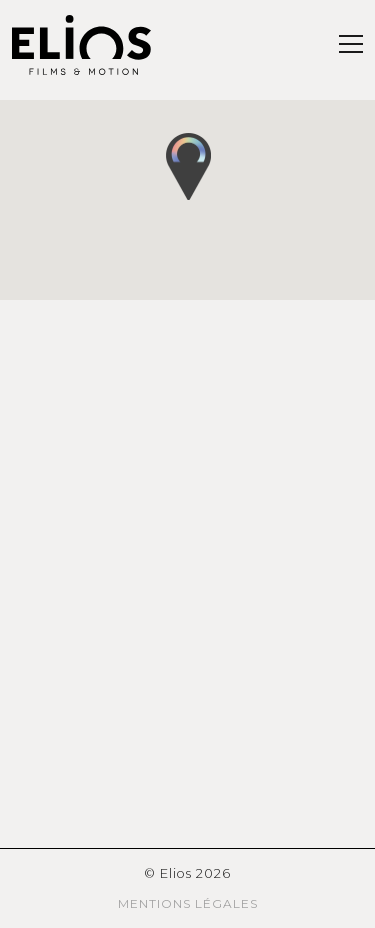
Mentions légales (188, 903)
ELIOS (82, 45)
